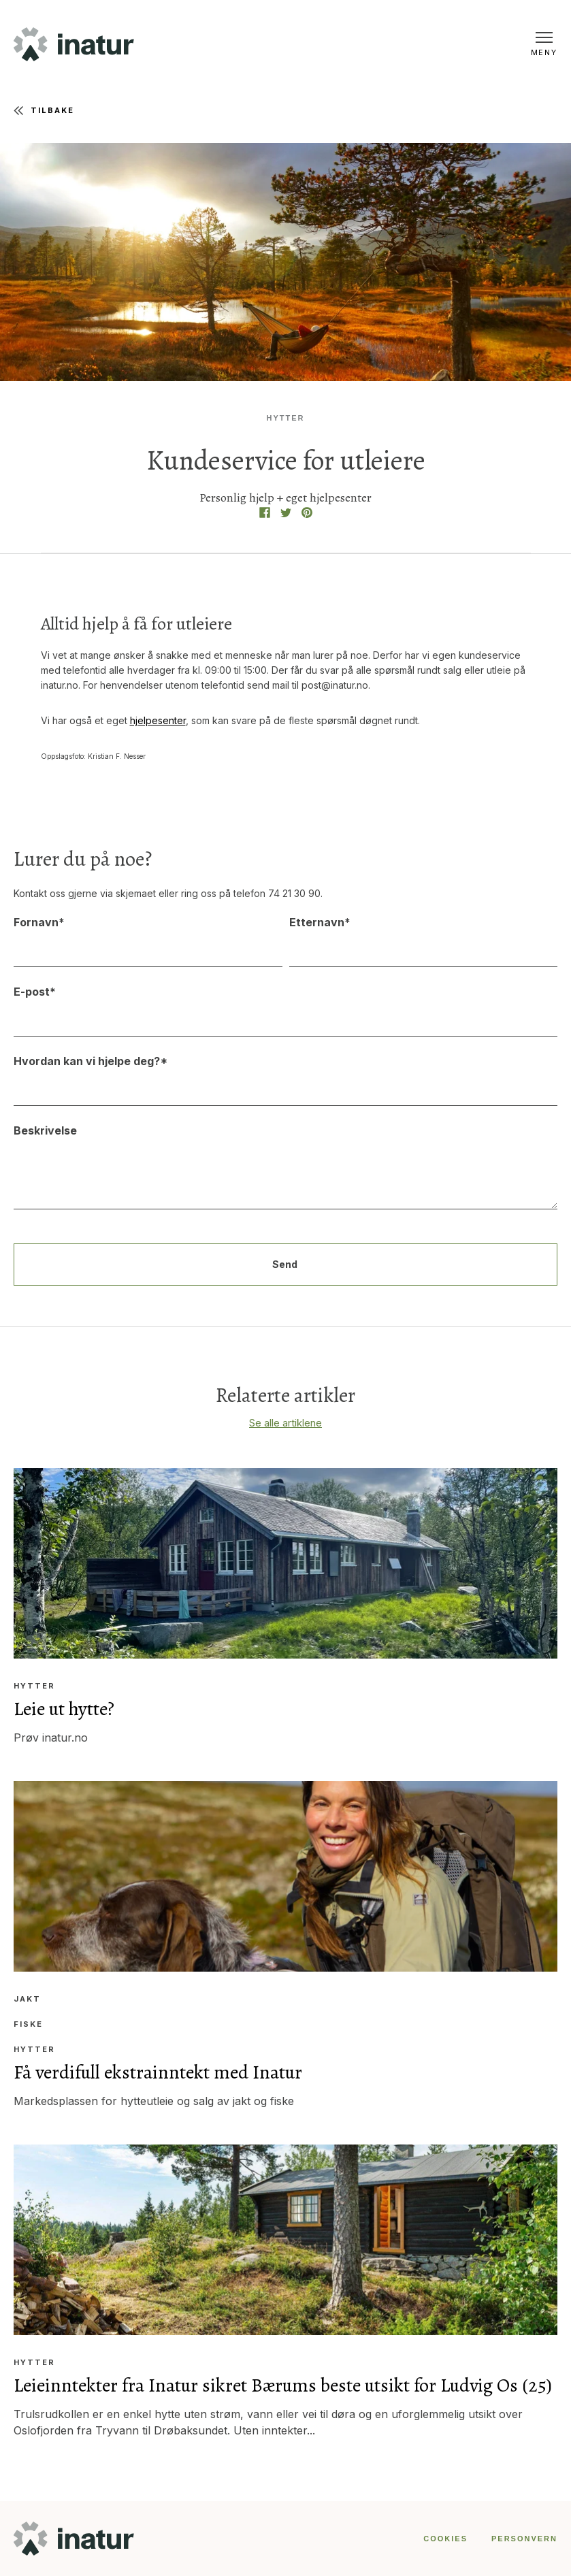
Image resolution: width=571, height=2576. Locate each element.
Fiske (28, 2024)
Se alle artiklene (285, 1422)
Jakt (27, 1999)
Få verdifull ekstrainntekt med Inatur (158, 2072)
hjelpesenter (158, 720)
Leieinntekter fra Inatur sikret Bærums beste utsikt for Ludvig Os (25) (283, 2385)
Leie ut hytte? (64, 1709)
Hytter (286, 418)
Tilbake (44, 110)
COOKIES (445, 2538)
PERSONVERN (524, 2538)
